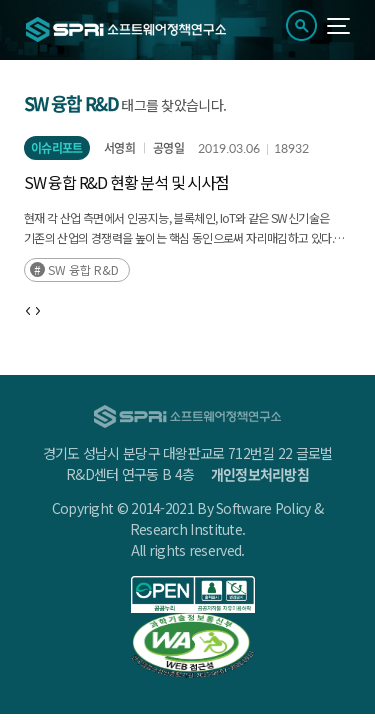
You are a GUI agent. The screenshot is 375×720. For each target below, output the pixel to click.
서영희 (119, 148)
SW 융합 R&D (83, 269)
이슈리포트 (57, 148)
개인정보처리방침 (260, 474)
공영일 (168, 148)
